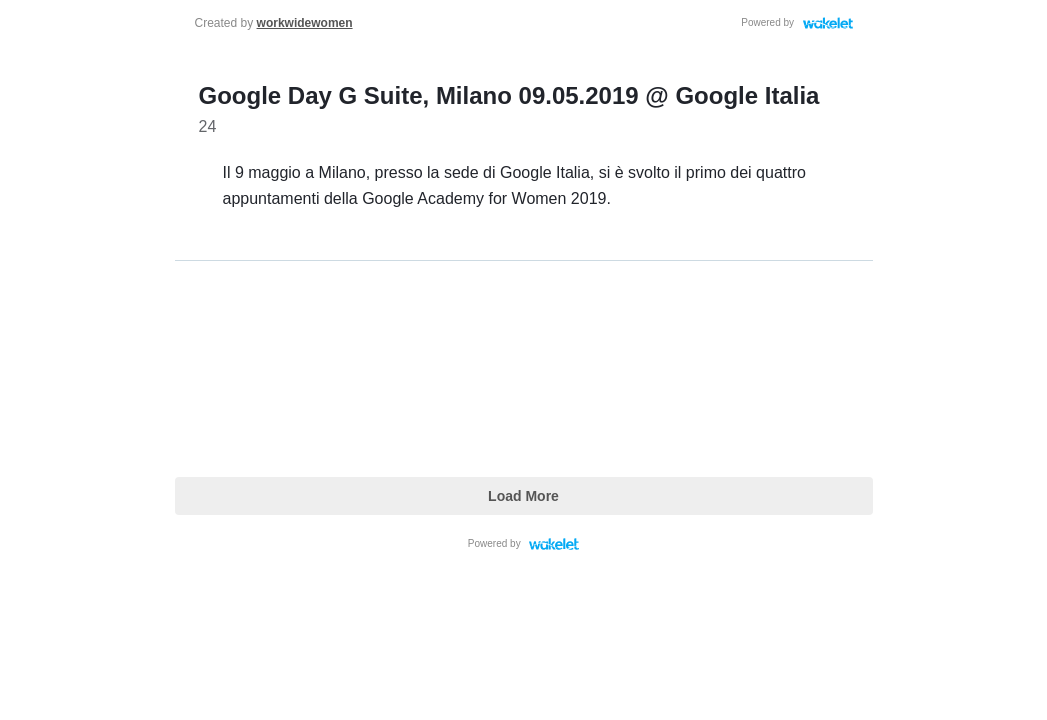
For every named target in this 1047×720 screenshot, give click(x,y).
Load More (523, 496)
